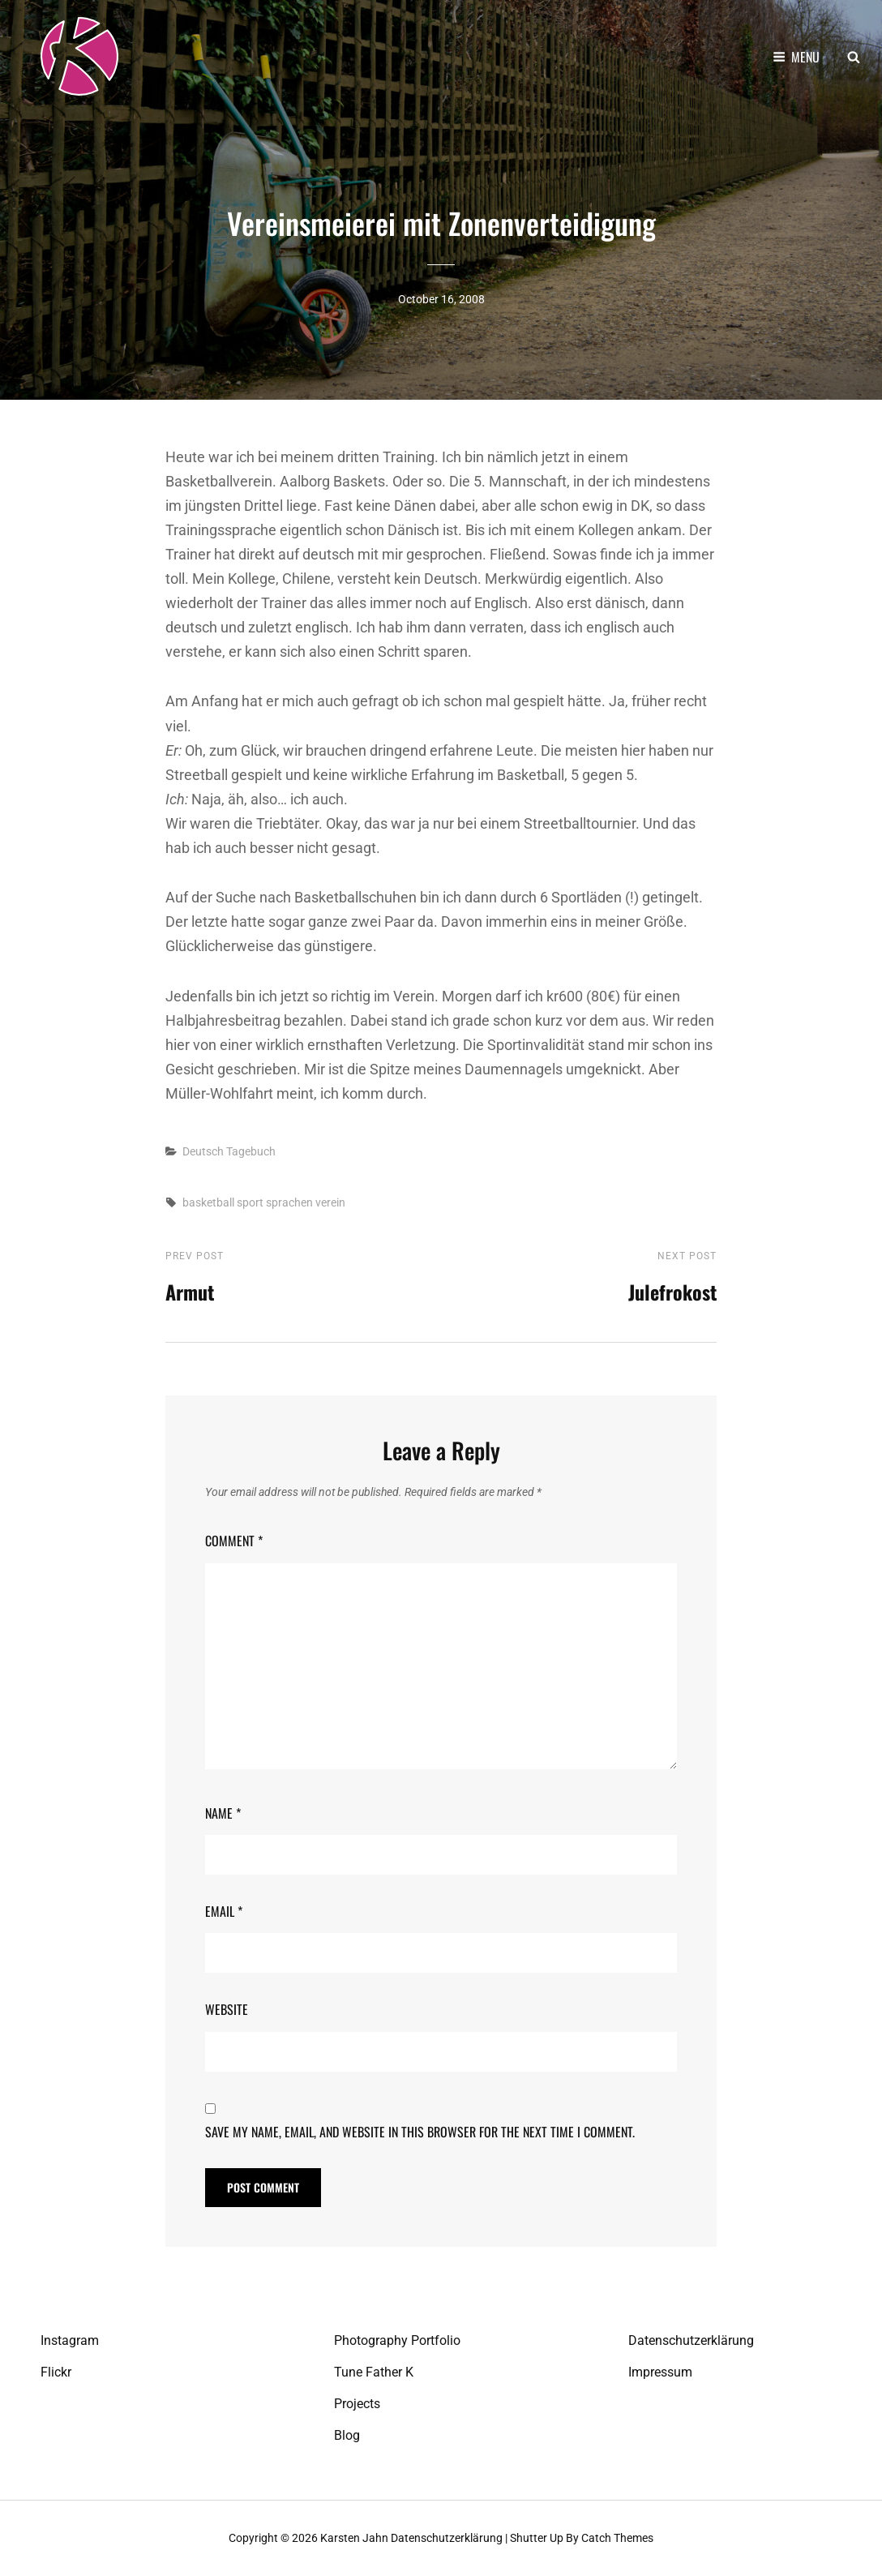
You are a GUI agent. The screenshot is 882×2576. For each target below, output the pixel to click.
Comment (234, 1540)
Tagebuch (251, 1151)
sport (250, 1202)
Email (223, 1911)
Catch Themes (617, 2537)
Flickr (56, 2372)
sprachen (289, 1202)
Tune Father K (373, 2372)
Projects (357, 2403)
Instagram (70, 2340)
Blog (347, 2435)
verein (330, 1202)
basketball (208, 1202)
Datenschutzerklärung (691, 2340)
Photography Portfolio (397, 2340)
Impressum (660, 2372)
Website (226, 2009)
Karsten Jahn (354, 2537)
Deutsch (203, 1151)
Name (223, 1813)
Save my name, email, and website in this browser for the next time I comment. (420, 2131)
